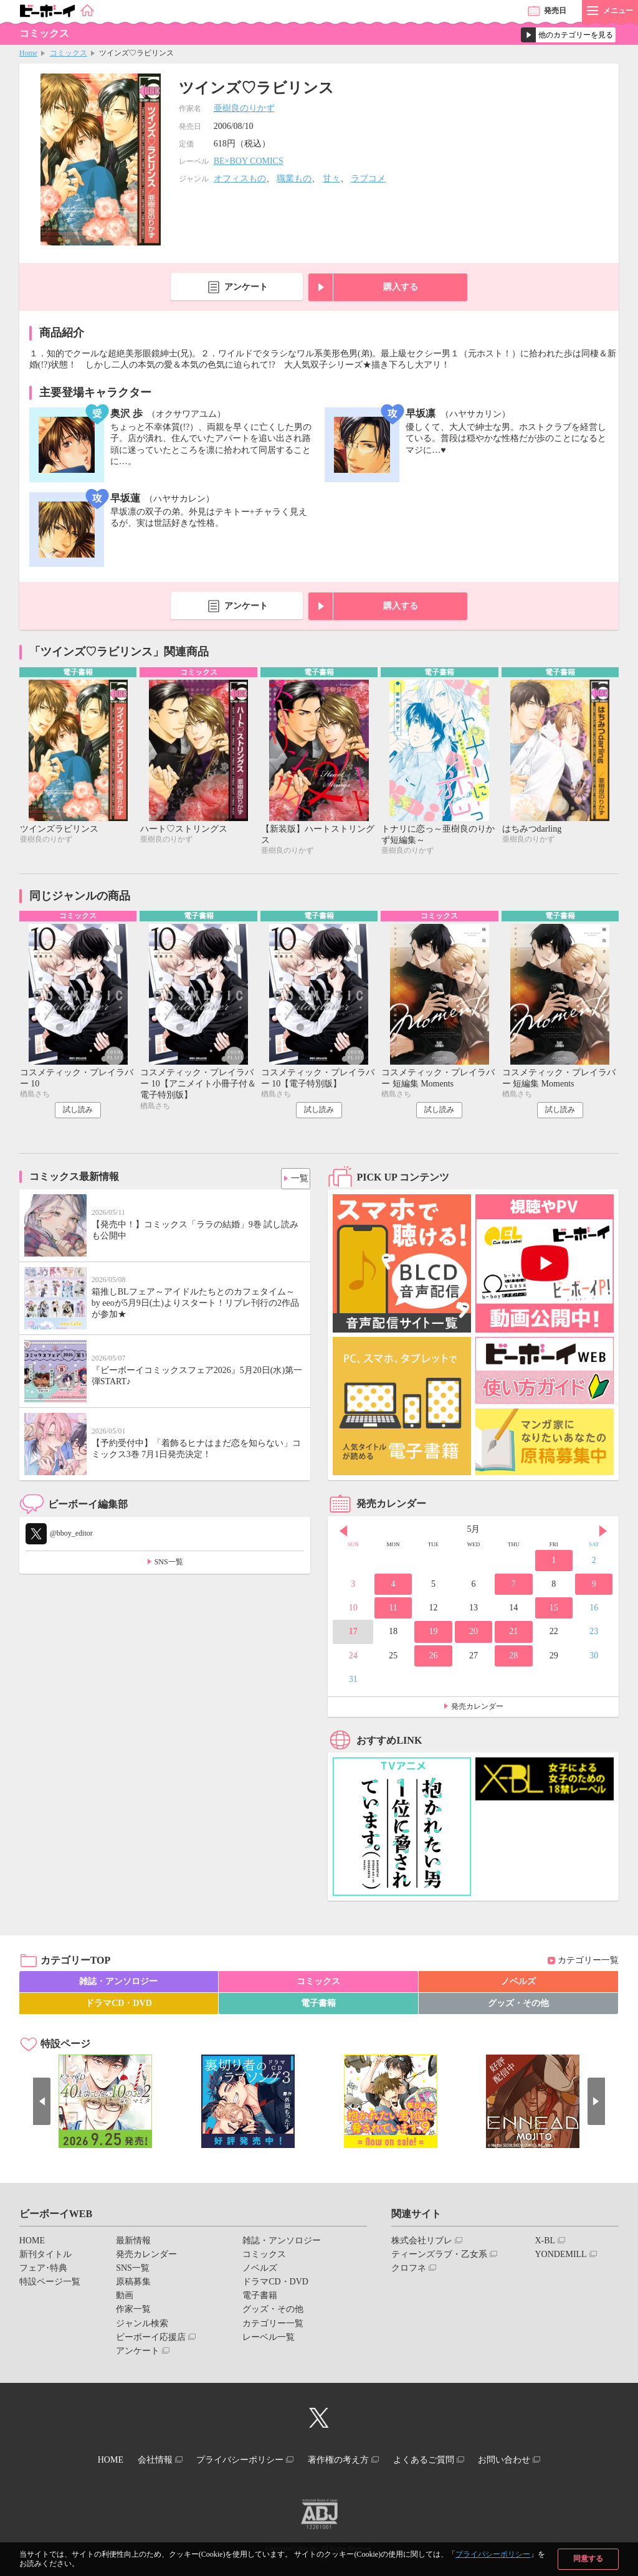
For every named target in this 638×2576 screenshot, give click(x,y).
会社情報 (142, 2461)
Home (28, 53)
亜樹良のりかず (244, 108)
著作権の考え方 (342, 2461)
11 (393, 1610)
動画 (124, 2298)
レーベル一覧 (268, 2340)
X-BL (545, 2243)
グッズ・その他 (518, 2006)
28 (513, 1658)
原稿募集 (133, 2284)
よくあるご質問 (435, 2461)
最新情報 (133, 2243)
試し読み (78, 1112)
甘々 (331, 178)
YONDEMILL (560, 2257)
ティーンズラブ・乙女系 (439, 2257)
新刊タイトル (45, 2257)
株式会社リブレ (421, 2243)
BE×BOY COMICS (248, 161)
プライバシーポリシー (492, 2554)
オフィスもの (240, 178)
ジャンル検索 (142, 2326)
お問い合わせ (524, 2461)
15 (554, 1610)
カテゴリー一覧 (588, 1963)
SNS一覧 (169, 1565)
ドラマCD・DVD (118, 2006)
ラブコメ (368, 178)
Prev (343, 1533)
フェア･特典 (43, 2271)
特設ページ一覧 (49, 2284)
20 (473, 1634)
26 (433, 1658)
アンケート (246, 287)
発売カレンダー (477, 1709)
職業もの (294, 178)
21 (513, 1634)
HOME (32, 2243)
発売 (555, 10)
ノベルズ (518, 1984)
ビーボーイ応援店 (151, 2340)
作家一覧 (133, 2312)
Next (603, 1533)
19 (433, 1634)
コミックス (68, 53)
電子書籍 (318, 2006)
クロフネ (408, 2271)
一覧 (295, 1178)
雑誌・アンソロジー (118, 1984)
